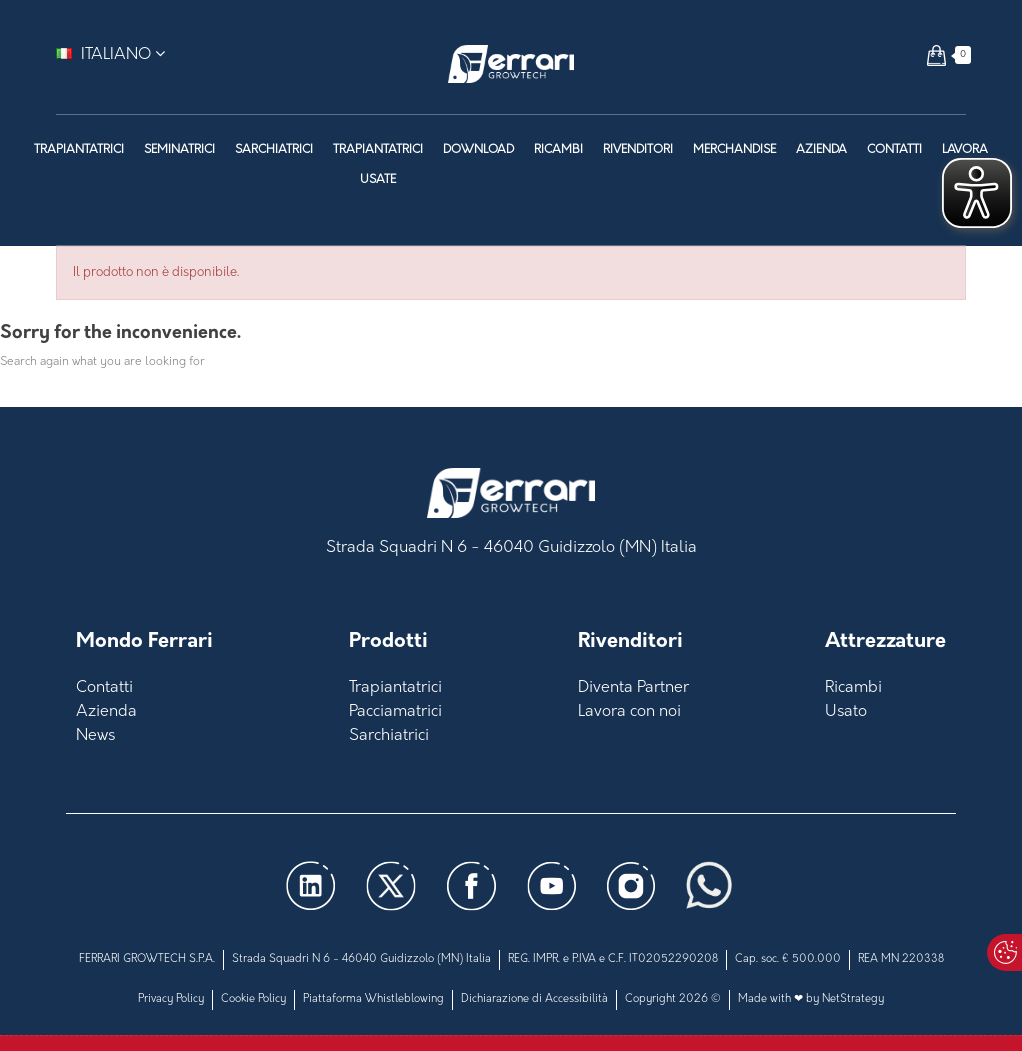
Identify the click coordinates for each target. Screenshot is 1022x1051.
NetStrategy (853, 999)
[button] (936, 55)
